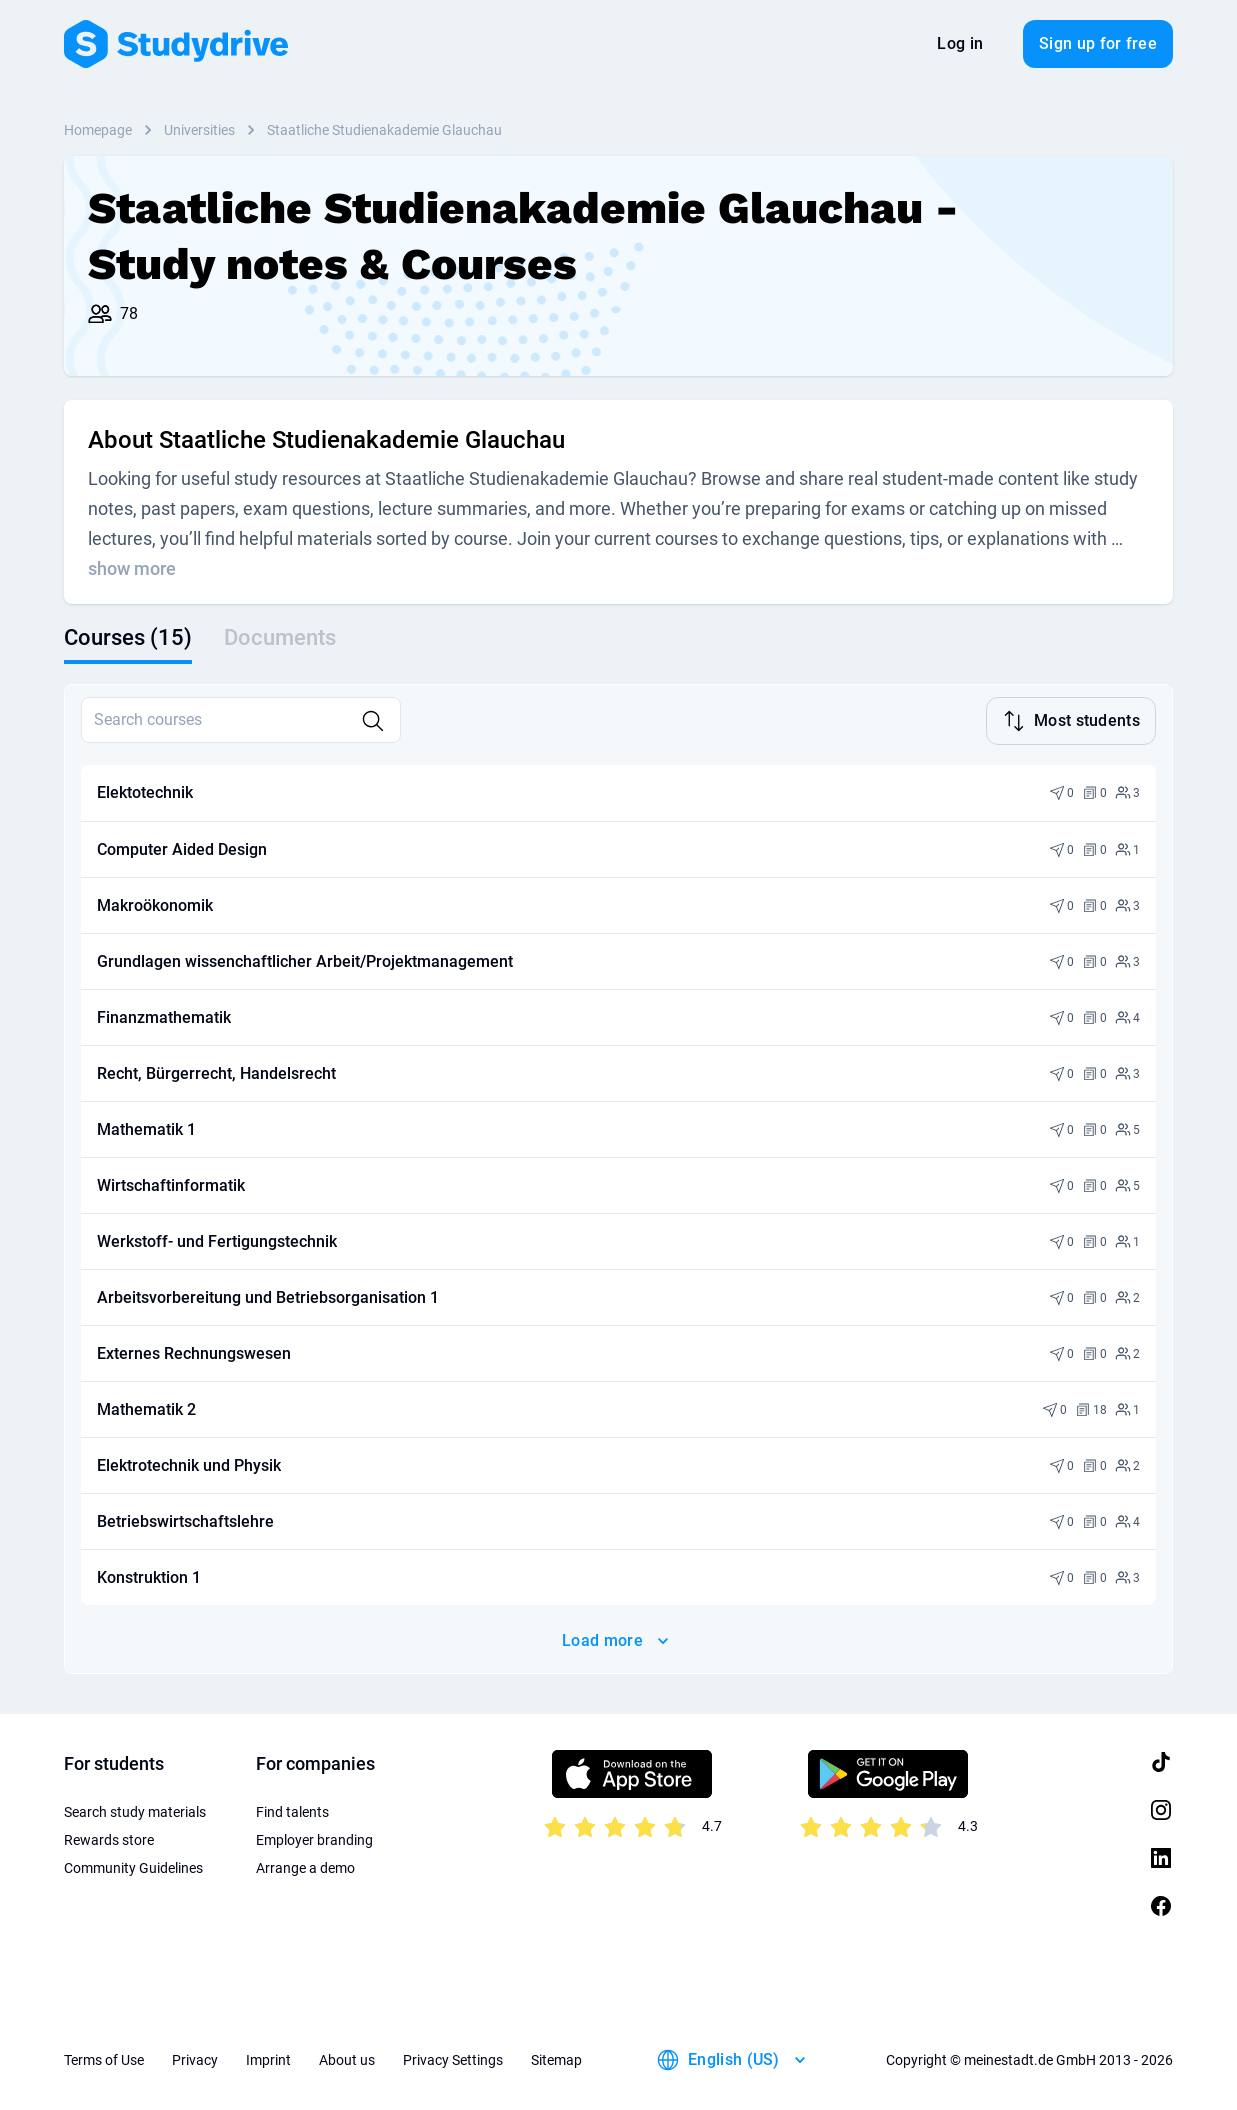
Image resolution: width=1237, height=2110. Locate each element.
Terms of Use (104, 2060)
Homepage (98, 130)
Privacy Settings (453, 2060)
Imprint (268, 2060)
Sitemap (556, 2060)
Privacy (195, 2060)
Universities (199, 130)
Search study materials (135, 1812)
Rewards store (109, 1840)
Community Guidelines (133, 1868)
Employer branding (314, 1840)
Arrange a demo (305, 1868)
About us (347, 2060)
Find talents (292, 1812)
